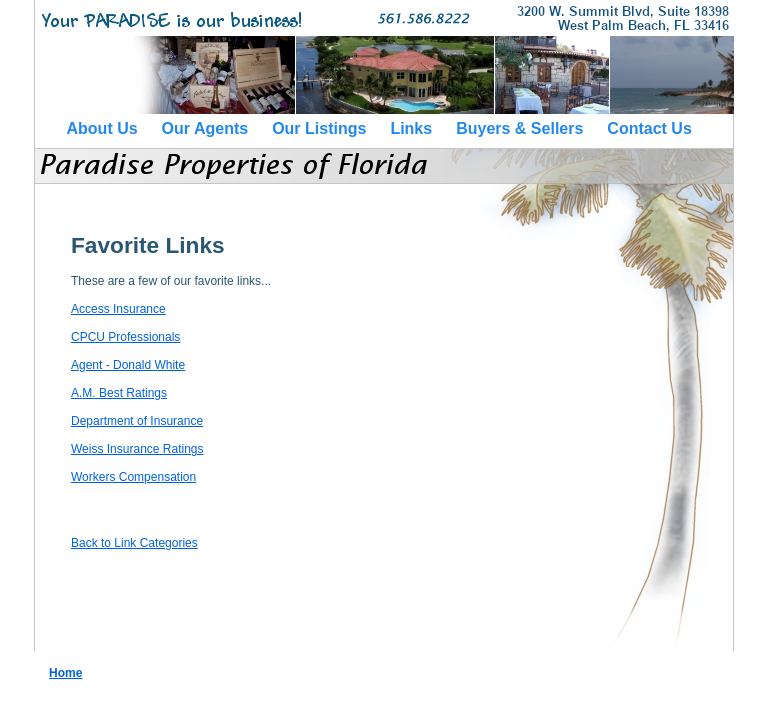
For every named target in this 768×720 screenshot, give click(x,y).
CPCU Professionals (125, 337)
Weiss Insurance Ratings (137, 449)
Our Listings (319, 128)
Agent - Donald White (128, 365)
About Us (102, 128)
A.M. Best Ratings (119, 393)
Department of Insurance (137, 421)
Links (411, 128)
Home (65, 673)
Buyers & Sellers (519, 128)
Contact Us (649, 128)
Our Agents (205, 128)
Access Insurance (118, 309)
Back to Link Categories (134, 543)
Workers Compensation (133, 477)
